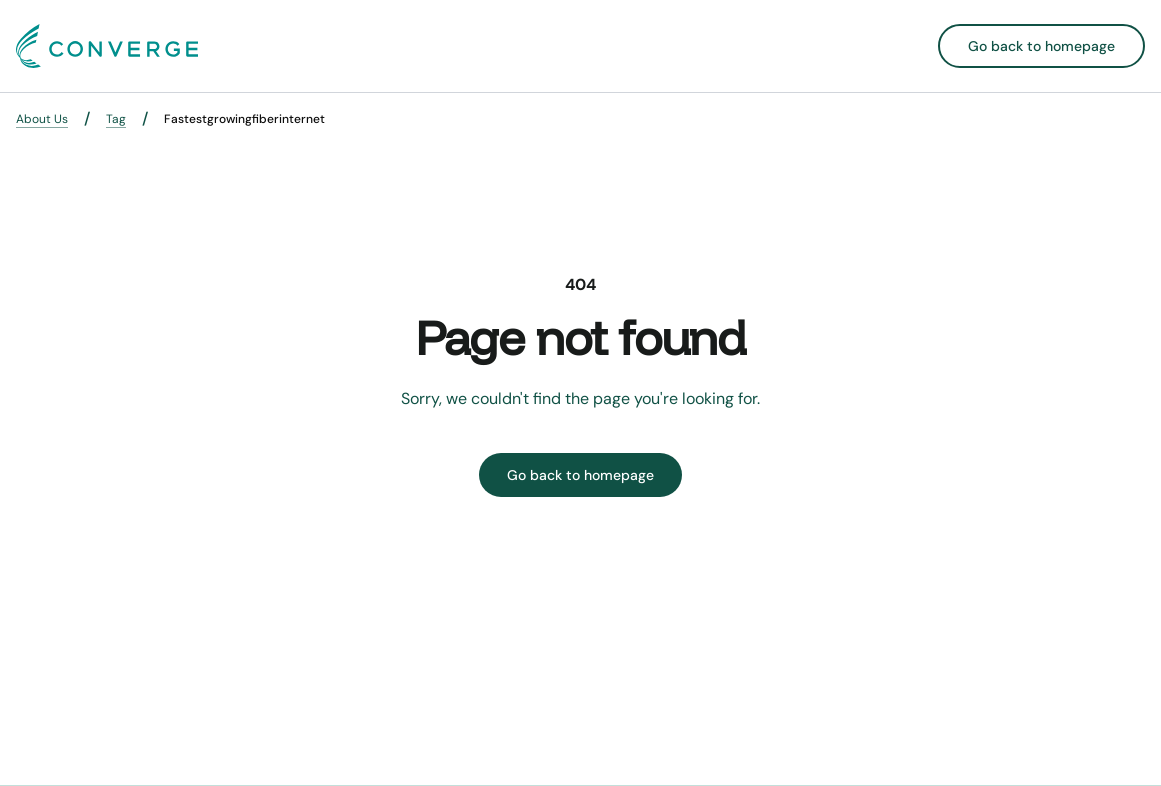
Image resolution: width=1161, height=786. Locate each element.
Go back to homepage (1041, 46)
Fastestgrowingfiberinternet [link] (244, 119)
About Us (42, 119)
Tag (116, 119)
